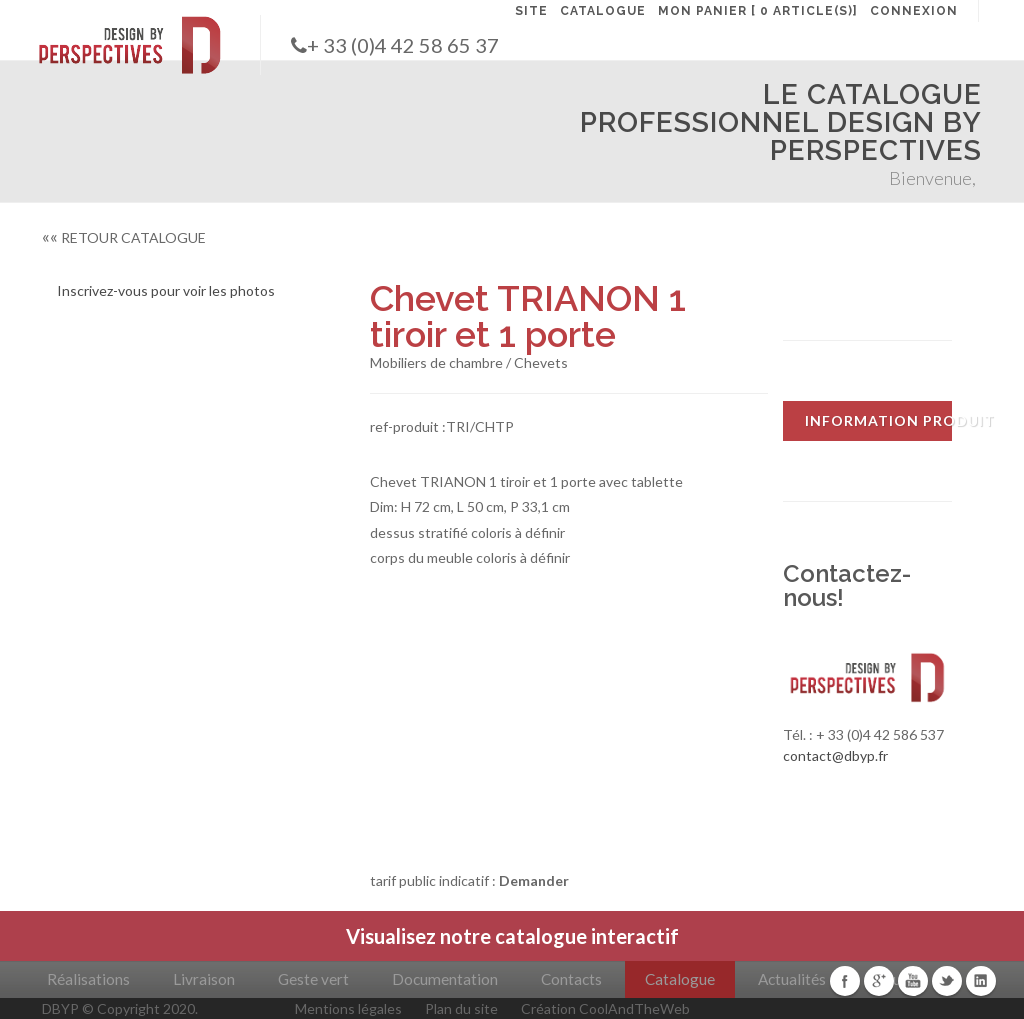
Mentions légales (348, 1008)
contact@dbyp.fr (835, 755)
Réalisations (88, 979)
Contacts (571, 979)
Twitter (947, 981)
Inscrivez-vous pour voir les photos (166, 290)
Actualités (792, 979)
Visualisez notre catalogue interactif (512, 936)
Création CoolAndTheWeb (605, 1008)
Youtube (913, 981)
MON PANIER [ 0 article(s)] (758, 11)
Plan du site (461, 1008)
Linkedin (981, 981)
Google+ (879, 981)
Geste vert (313, 979)
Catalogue (680, 979)
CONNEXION (914, 11)
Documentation (445, 979)
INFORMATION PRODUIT (878, 420)
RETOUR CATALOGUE (124, 237)
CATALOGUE (603, 11)
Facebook (845, 981)
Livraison (204, 979)
